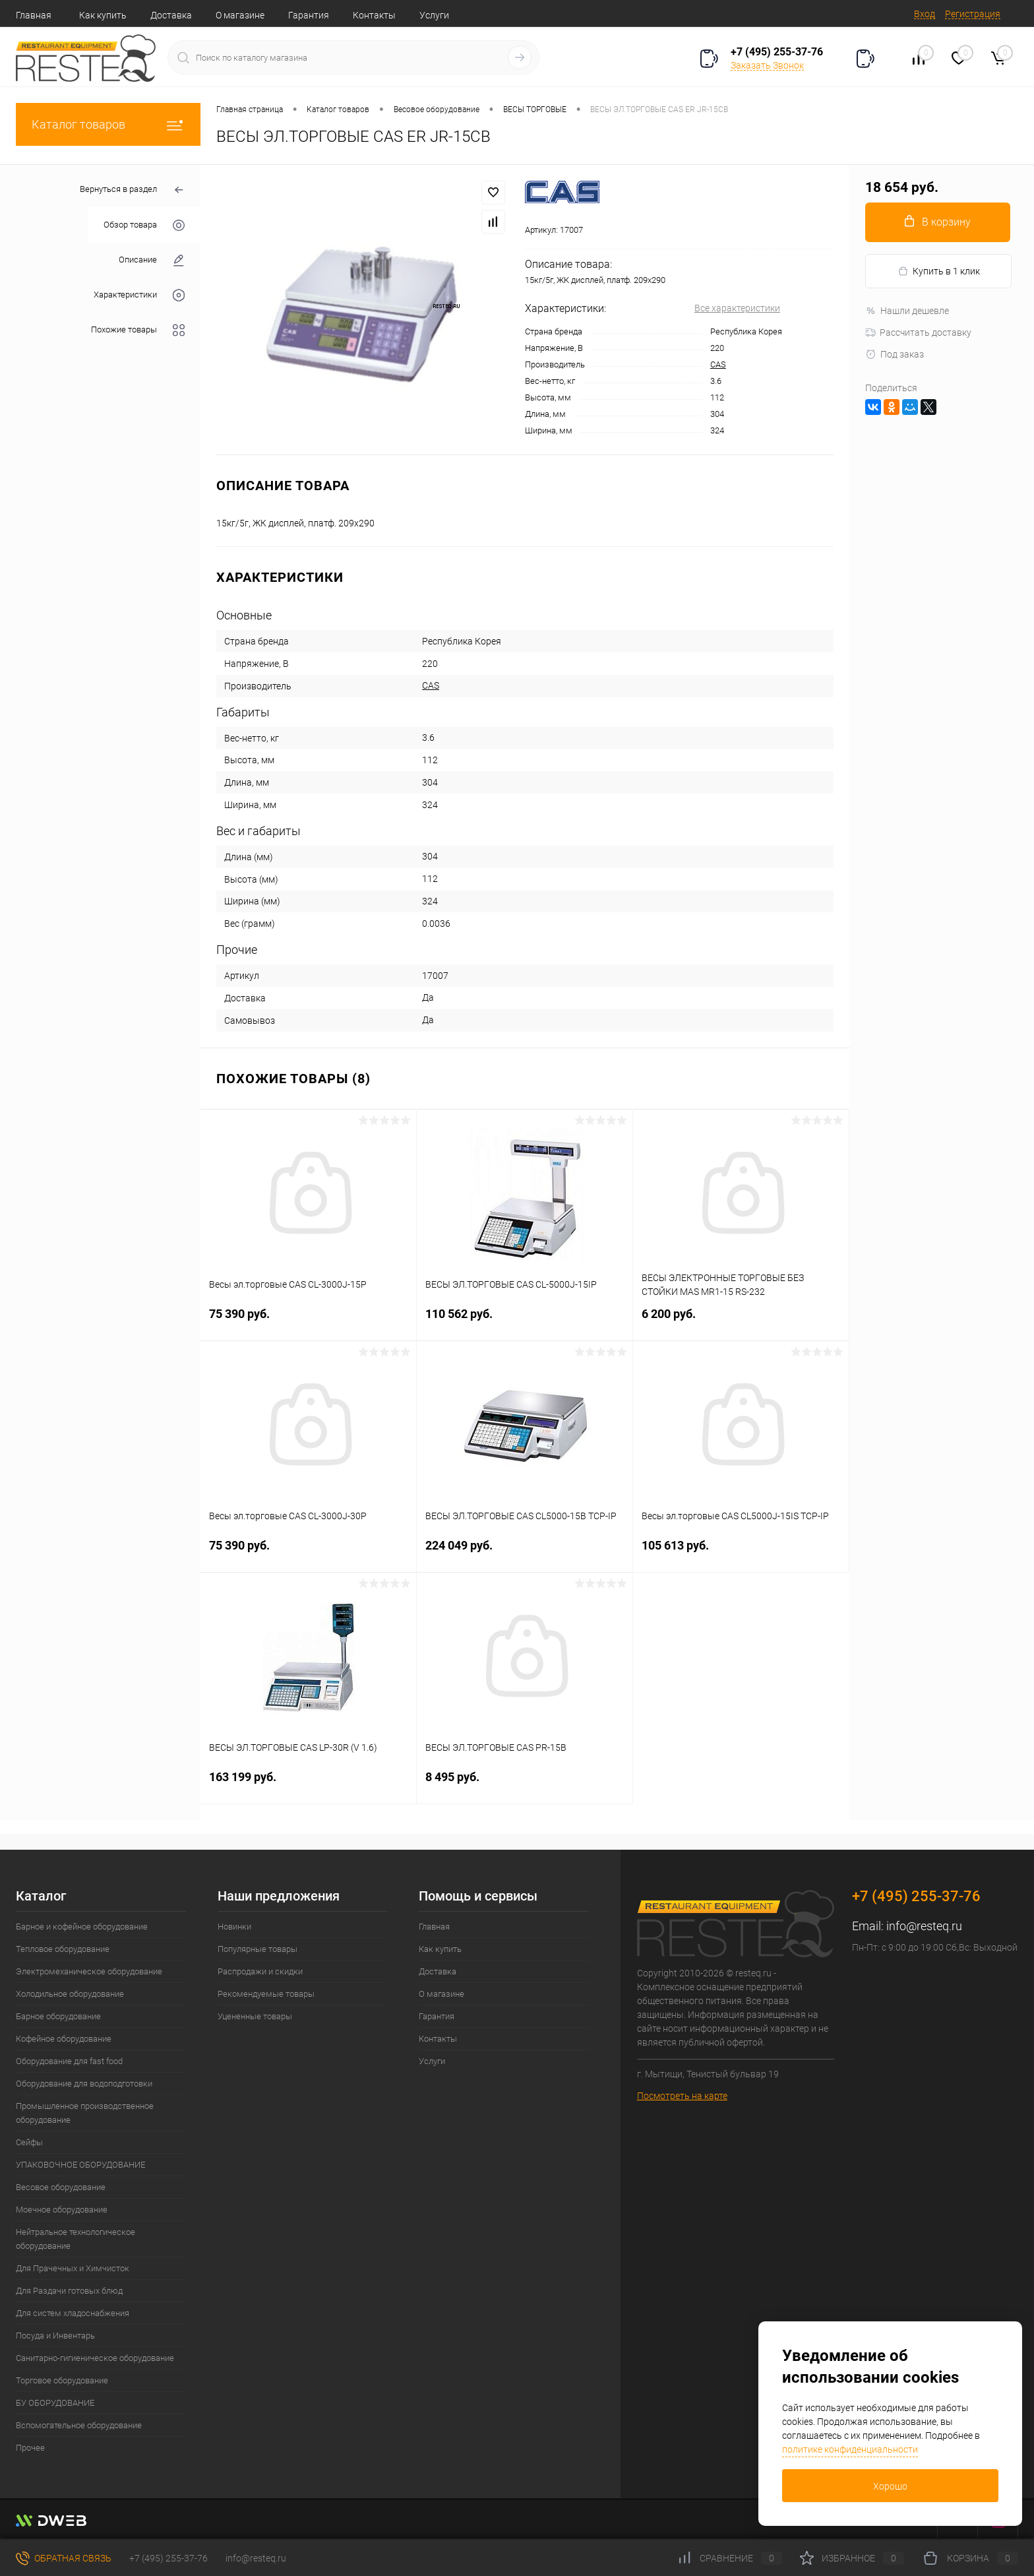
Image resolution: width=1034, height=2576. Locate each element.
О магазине (240, 15)
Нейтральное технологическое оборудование (75, 2239)
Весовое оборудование (61, 2187)
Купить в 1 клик (938, 271)
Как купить (103, 15)
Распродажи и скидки (260, 1971)
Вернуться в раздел (132, 190)
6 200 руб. (741, 1321)
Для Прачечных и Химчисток (72, 2268)
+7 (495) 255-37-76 (777, 52)
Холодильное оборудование (70, 1994)
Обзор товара (144, 225)
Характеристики (139, 295)
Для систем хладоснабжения (72, 2313)
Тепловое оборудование (62, 1949)
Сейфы (29, 2142)
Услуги (434, 15)
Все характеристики (737, 308)
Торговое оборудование (62, 2380)
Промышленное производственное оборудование (85, 2113)
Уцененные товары (255, 2016)
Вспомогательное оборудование (79, 2425)
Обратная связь (63, 2558)
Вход (924, 14)
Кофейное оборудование (63, 2039)
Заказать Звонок (767, 65)
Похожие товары (138, 330)
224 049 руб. (524, 1553)
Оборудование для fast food (69, 2061)
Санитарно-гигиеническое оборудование (95, 2358)
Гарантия (308, 15)
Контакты (374, 15)
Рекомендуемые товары (266, 1994)
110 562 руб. (524, 1321)
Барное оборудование (58, 2016)
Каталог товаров (108, 124)
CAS (718, 364)
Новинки (234, 1927)
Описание (152, 260)
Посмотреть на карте (682, 2095)
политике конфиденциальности (850, 2449)
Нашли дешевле (907, 310)
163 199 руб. (308, 1785)
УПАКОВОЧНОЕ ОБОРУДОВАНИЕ (80, 2165)
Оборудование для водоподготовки (84, 2084)
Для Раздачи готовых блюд (69, 2291)
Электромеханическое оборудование (89, 1971)
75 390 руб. (308, 1321)
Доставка (171, 15)
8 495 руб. (524, 1785)
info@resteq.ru (924, 1926)
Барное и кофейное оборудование (82, 1927)
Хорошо (890, 2486)
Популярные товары (257, 1949)
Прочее (30, 2448)
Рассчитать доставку (918, 332)
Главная (33, 15)
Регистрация (972, 14)
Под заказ (894, 354)
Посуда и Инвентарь (55, 2335)
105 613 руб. (741, 1553)
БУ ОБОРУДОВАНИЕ (55, 2403)
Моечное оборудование (61, 2210)
